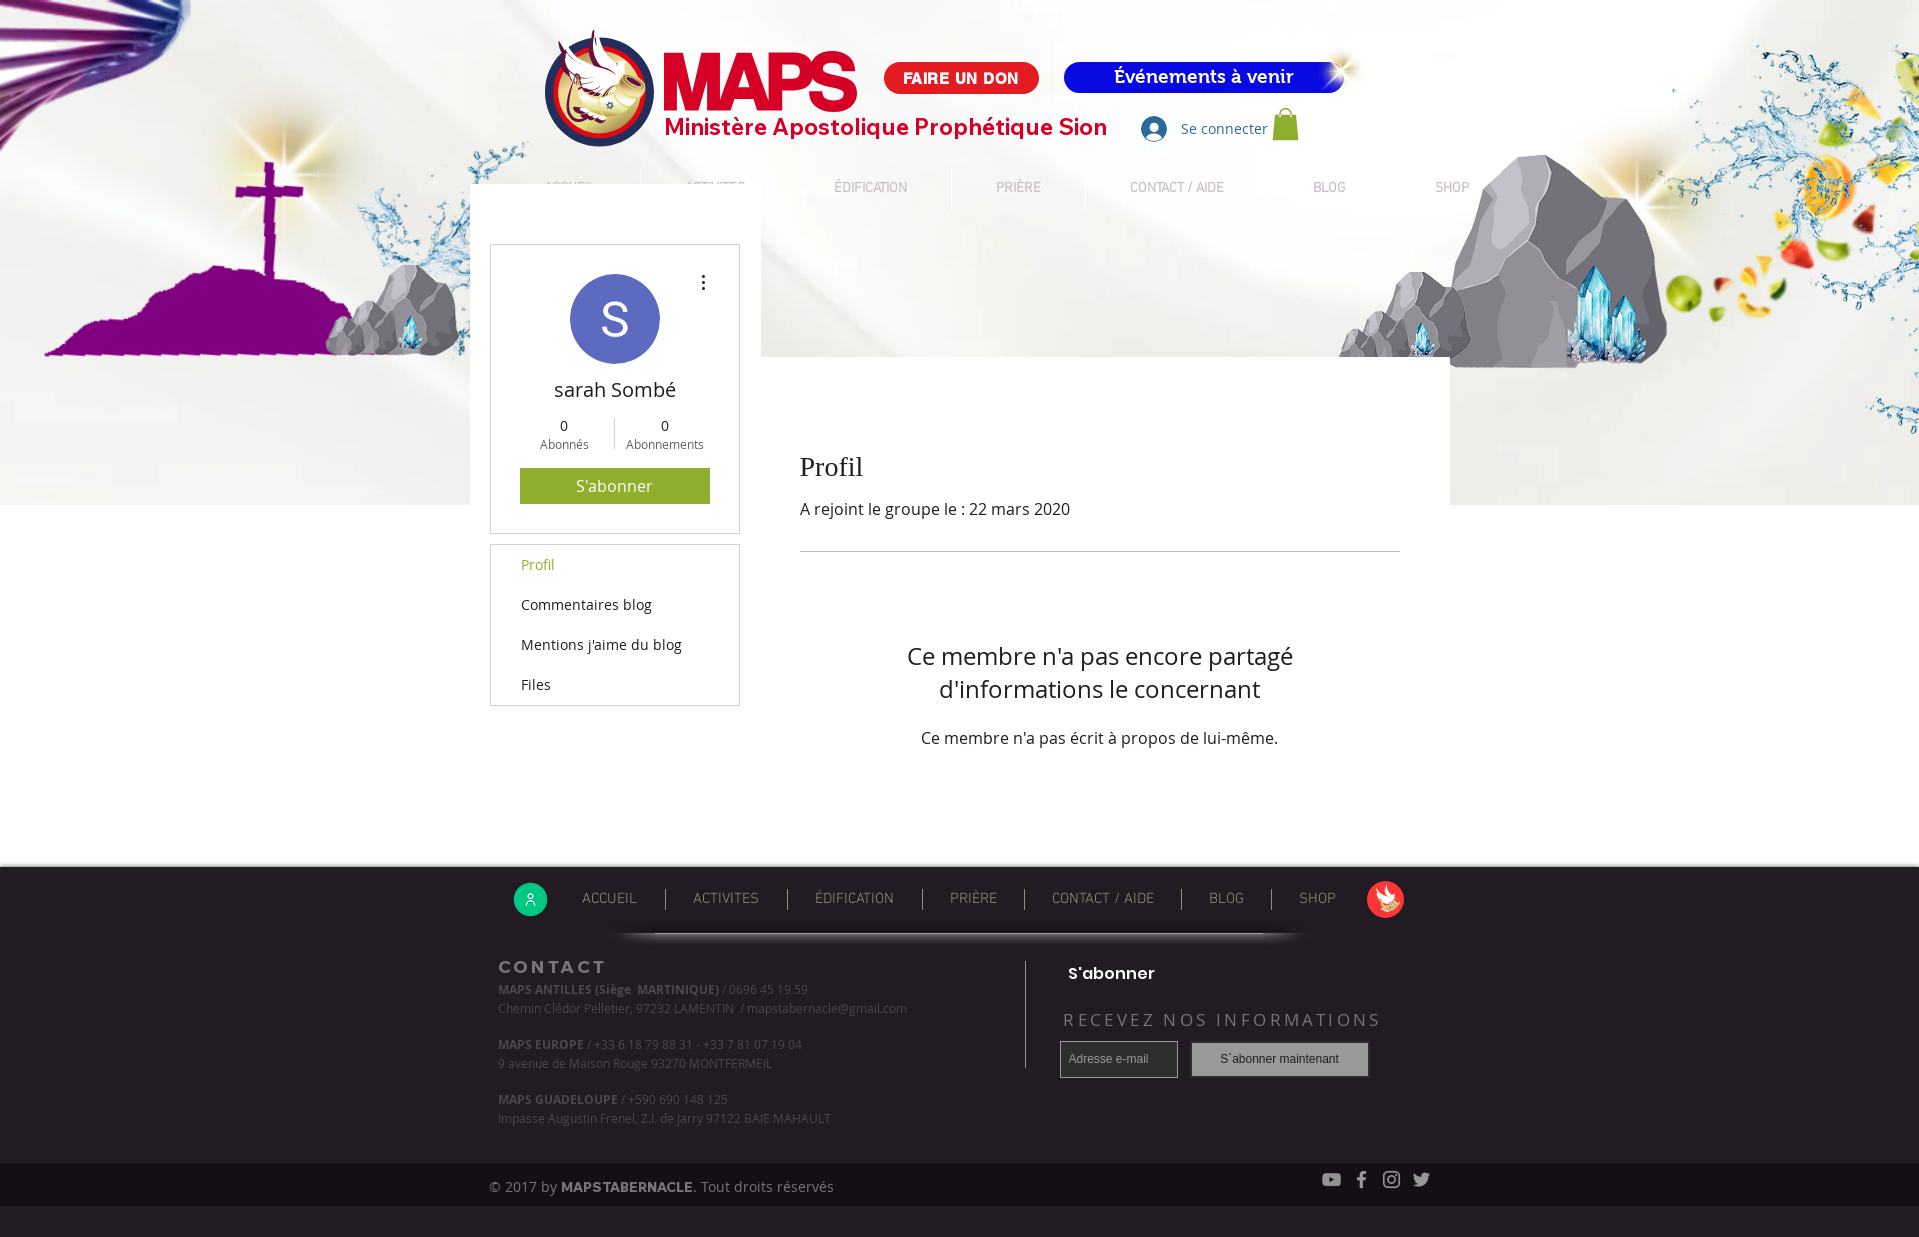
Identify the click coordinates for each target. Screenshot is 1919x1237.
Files (536, 684)
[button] (1285, 124)
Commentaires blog (586, 604)
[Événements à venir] (1204, 77)
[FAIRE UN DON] (961, 78)
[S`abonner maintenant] (1280, 1059)
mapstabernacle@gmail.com (827, 1008)
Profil (538, 564)
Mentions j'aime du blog (601, 644)
